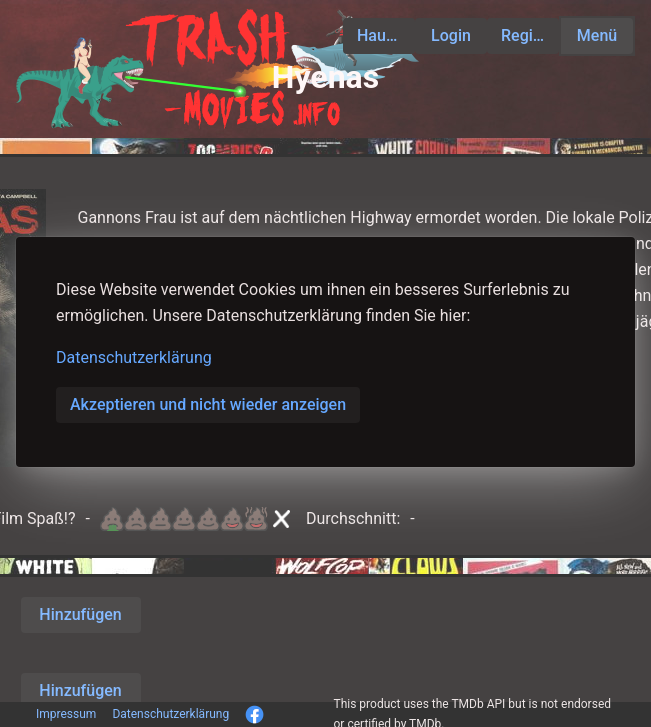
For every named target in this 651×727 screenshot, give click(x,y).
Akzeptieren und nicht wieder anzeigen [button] (208, 404)
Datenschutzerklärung (134, 357)
